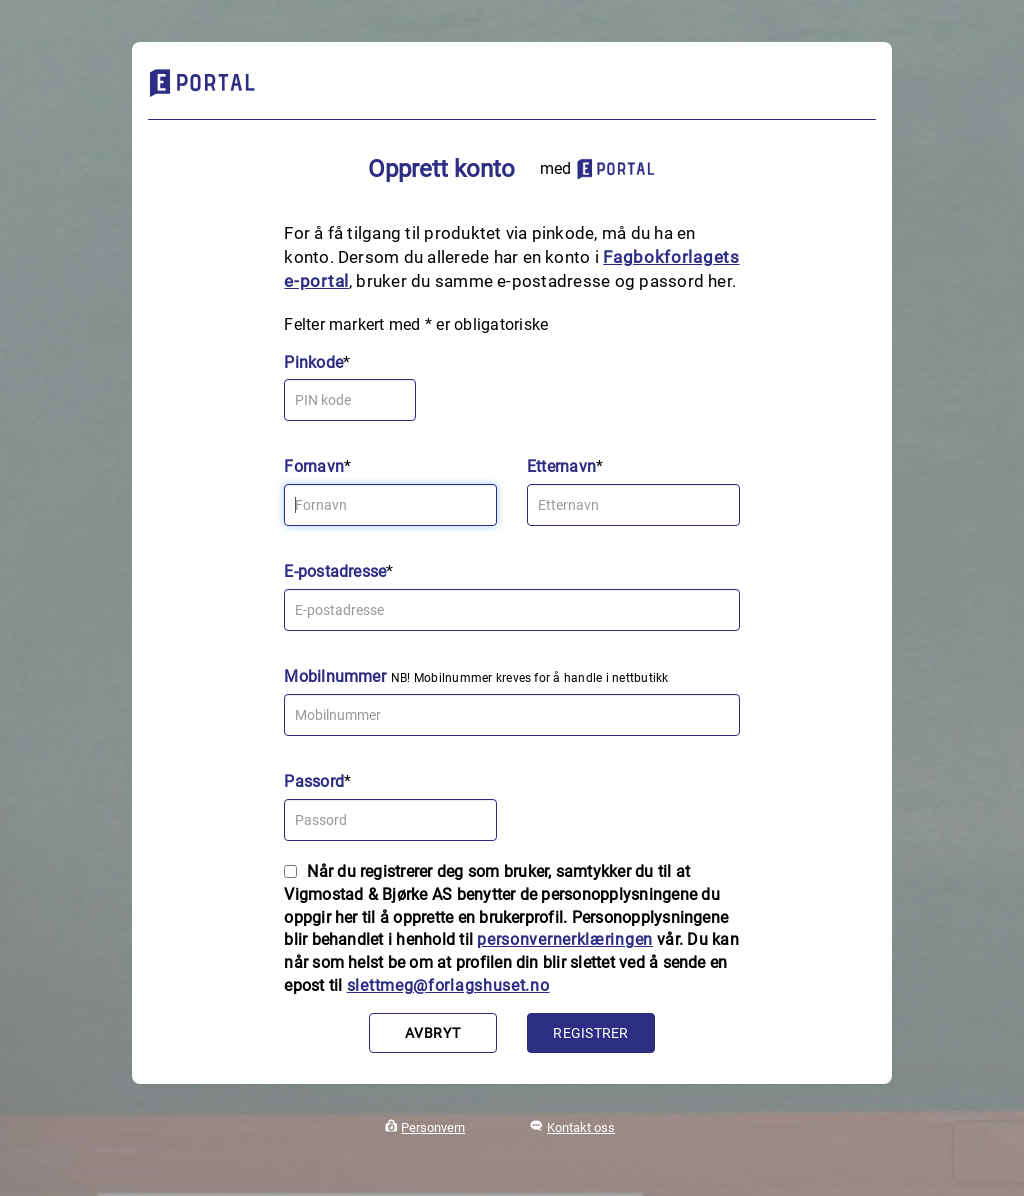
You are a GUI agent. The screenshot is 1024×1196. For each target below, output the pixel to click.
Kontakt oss (581, 1127)
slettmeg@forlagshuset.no (448, 985)
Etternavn (561, 466)
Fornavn (314, 466)
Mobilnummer (335, 676)
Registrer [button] (590, 1033)
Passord (314, 781)
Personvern (433, 1127)
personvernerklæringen (565, 939)
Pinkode (313, 362)
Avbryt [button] (432, 1033)
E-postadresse (335, 571)
